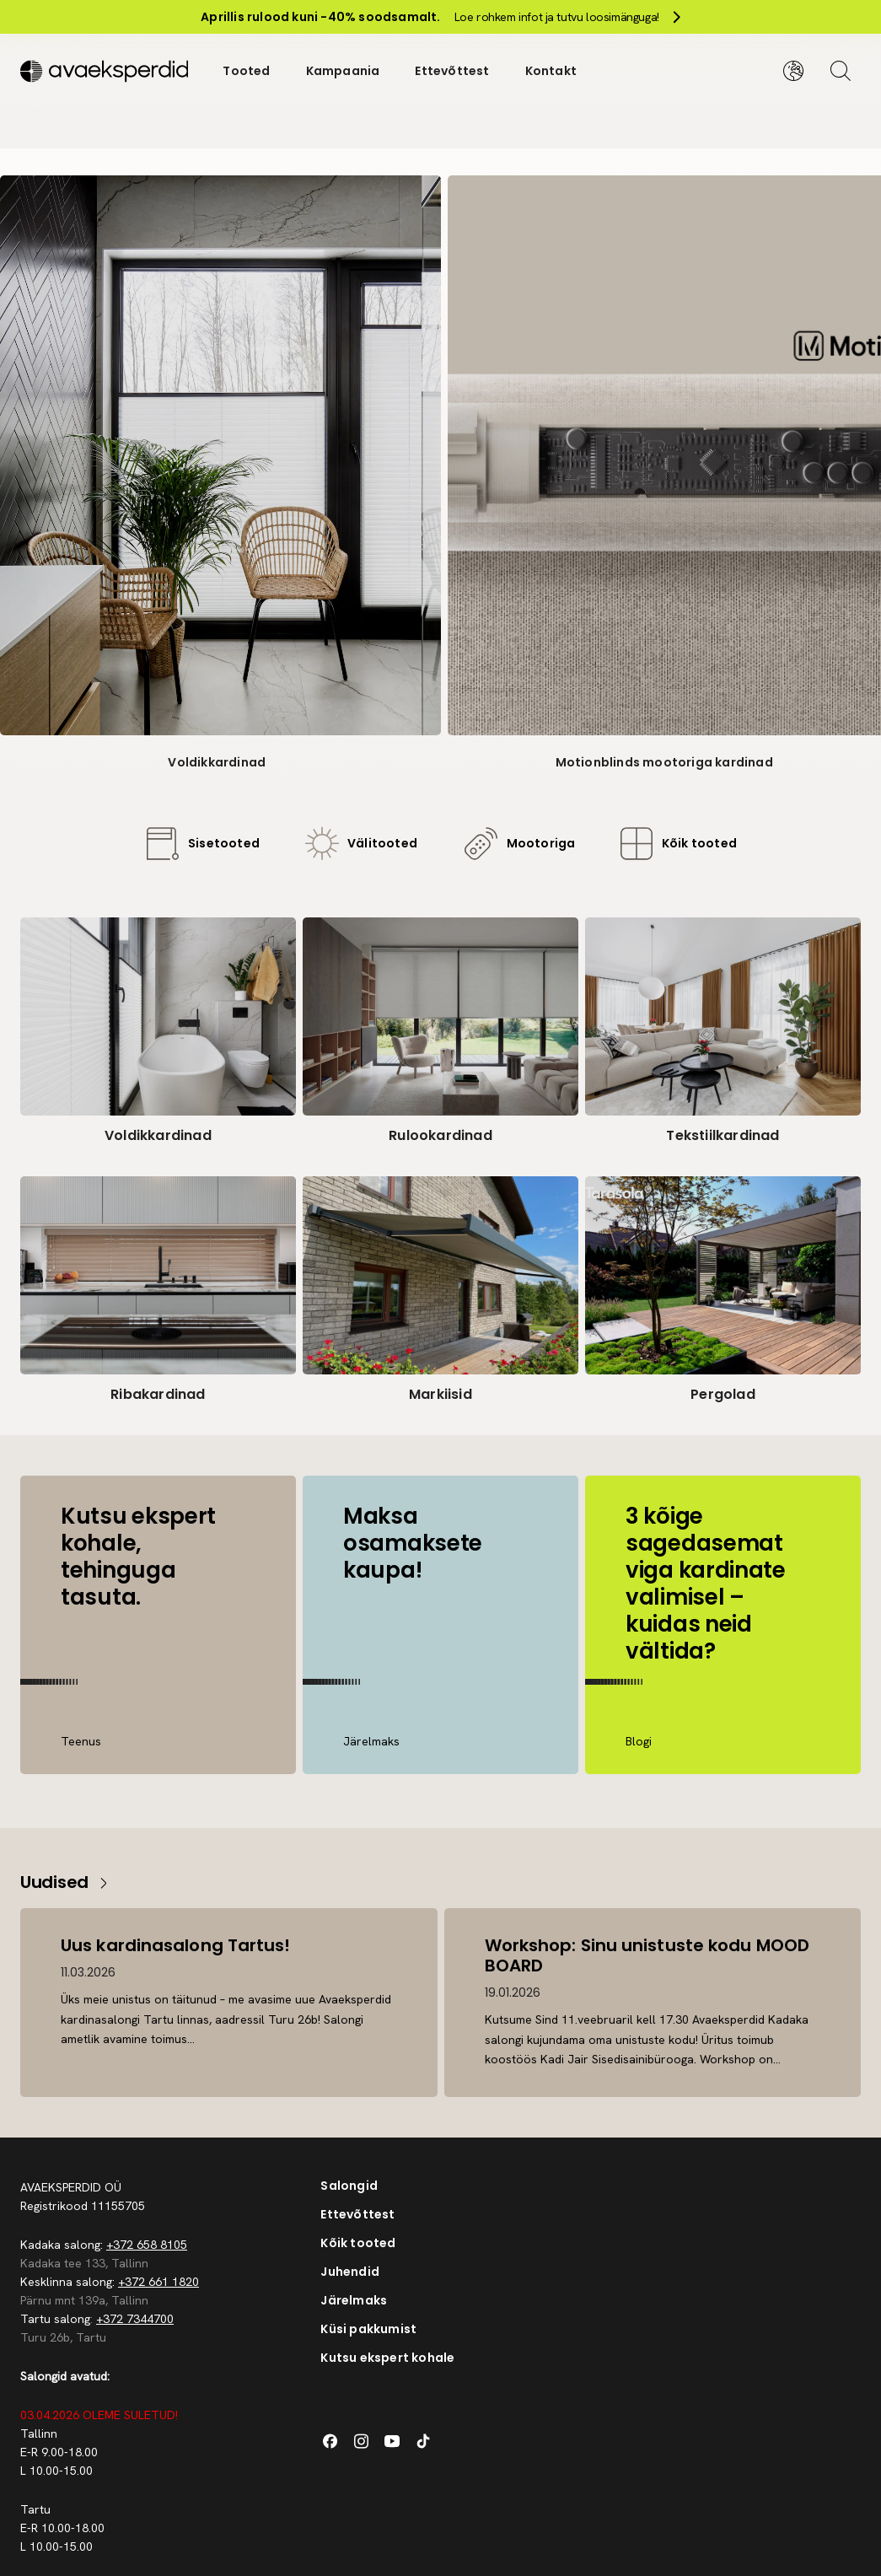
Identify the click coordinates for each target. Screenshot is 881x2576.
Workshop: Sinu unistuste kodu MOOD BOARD (647, 1955)
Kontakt (551, 70)
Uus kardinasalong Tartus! (176, 1945)
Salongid (349, 2185)
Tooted (246, 70)
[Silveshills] (104, 71)
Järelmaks (353, 2300)
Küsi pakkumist (368, 2329)
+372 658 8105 (146, 2244)
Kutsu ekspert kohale (387, 2357)
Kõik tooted (357, 2243)
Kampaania (343, 70)
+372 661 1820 (158, 2281)
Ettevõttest (452, 70)
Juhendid (349, 2271)
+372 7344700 (135, 2318)
